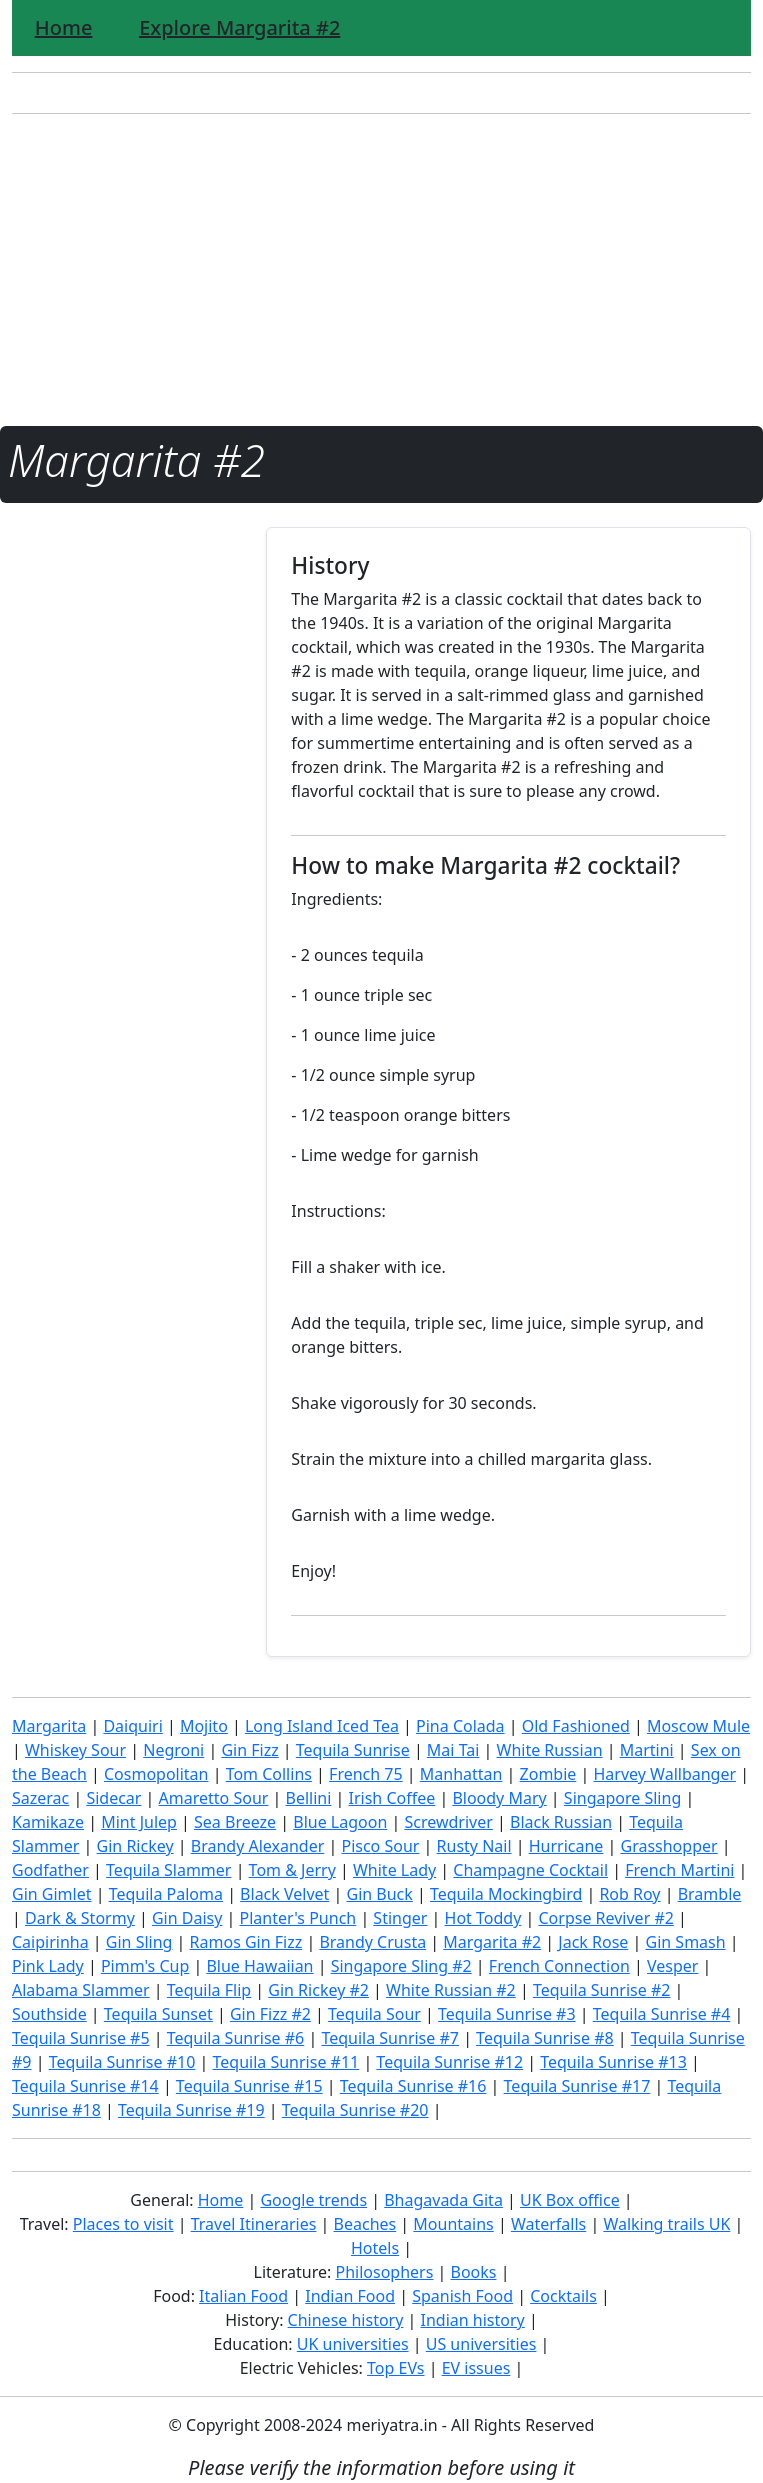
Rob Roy (629, 1894)
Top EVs (395, 2368)
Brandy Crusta (372, 1942)
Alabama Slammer (81, 1990)
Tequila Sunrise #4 (662, 2014)
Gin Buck (380, 1894)
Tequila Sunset (158, 2014)
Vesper (672, 1966)
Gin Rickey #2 (318, 1990)
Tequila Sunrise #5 (81, 2038)
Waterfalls (548, 2224)
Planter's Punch (298, 1918)
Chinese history (346, 2320)
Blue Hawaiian (259, 1966)
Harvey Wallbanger (665, 1774)
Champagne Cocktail (530, 1870)
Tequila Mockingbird (506, 1894)
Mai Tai (453, 1750)
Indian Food (350, 2296)
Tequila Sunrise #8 (545, 2038)
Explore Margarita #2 (239, 27)
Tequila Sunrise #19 (191, 2110)
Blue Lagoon (340, 1822)
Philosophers (385, 2272)
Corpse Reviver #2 (605, 1918)
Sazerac (40, 1798)
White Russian (550, 1750)
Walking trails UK (666, 2224)
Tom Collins (269, 1774)
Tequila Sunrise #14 (85, 2086)
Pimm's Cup (145, 1966)
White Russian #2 (451, 1990)
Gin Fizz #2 (270, 2014)
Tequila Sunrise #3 (507, 2014)
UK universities (353, 2344)
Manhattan (461, 1774)
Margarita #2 (492, 1942)
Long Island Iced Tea (322, 1726)
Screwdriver (448, 1822)
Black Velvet (284, 1894)
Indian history (473, 2320)
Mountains (453, 2224)
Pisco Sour (380, 1846)
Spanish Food (462, 2296)
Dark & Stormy (80, 1918)
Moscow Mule (698, 1726)
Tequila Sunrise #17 (577, 2086)
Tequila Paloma (166, 1894)
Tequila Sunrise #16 (413, 2086)
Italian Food (243, 2296)
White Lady (394, 1870)
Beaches (365, 2224)
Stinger (400, 1918)
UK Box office (570, 2200)
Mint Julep (139, 1822)
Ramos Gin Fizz (246, 1942)
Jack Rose (593, 1942)
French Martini (679, 1870)
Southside (49, 2014)
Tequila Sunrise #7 (390, 2038)
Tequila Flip (209, 1990)
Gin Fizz (249, 1750)
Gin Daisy (187, 1918)
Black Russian (561, 1822)
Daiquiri (132, 1726)
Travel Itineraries (254, 2224)
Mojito (204, 1726)
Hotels (375, 2248)
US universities (481, 2344)
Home (64, 27)
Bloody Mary (499, 1798)
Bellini (309, 1798)
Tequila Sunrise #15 (249, 2086)
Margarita (49, 1726)
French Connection (559, 1966)
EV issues (476, 2368)
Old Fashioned (576, 1726)
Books (474, 2272)
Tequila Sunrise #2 (602, 1990)
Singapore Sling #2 (401, 1966)
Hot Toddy (483, 1918)
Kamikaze (48, 1822)
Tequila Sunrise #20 (355, 2110)
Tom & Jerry (292, 1870)
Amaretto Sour (214, 1798)
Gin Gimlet (52, 1894)
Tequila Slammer (168, 1870)
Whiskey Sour (75, 1750)
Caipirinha (50, 1942)
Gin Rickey (135, 1846)
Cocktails (563, 2296)
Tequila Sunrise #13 (613, 2062)
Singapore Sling (622, 1798)
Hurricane (566, 1846)
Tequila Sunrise (353, 1750)
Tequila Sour (374, 2014)
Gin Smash (686, 1942)
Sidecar (113, 1798)
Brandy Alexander (258, 1846)
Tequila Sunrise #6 (236, 2038)
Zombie (548, 1774)
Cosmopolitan (156, 1774)
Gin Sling (139, 1942)
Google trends (313, 2200)
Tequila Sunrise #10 (122, 2062)
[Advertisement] (381, 270)
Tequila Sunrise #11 (286, 2062)
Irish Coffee (392, 1798)
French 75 (366, 1774)
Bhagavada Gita (443, 2200)
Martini (647, 1750)
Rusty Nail (474, 1846)
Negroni (173, 1750)
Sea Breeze (235, 1822)
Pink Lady (48, 1966)
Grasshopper (668, 1846)
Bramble (710, 1894)
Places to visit (123, 2224)
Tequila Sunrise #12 (449, 2062)
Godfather (50, 1870)
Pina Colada (460, 1726)
